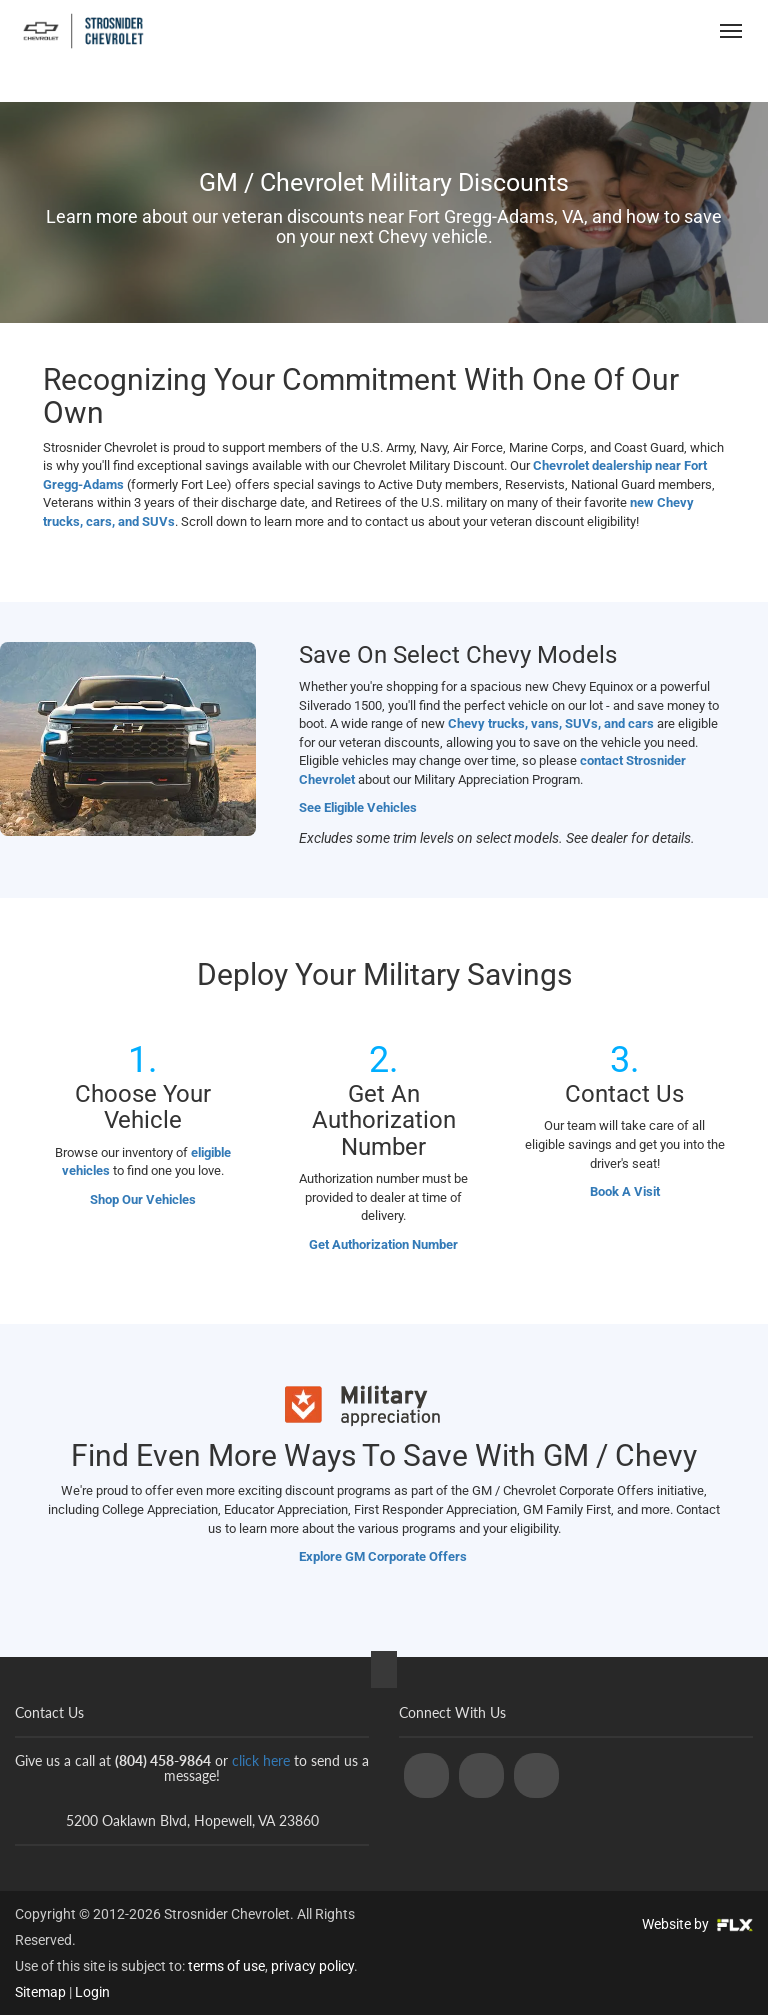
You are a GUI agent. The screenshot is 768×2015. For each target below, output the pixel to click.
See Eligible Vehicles (358, 807)
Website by (697, 1924)
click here (261, 1760)
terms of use (226, 1966)
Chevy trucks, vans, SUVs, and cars (551, 723)
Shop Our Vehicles (143, 1199)
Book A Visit (625, 1191)
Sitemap (40, 1992)
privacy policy (312, 1966)
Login (92, 1992)
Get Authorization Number (383, 1244)
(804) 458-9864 (615, 31)
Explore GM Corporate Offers (384, 1556)
